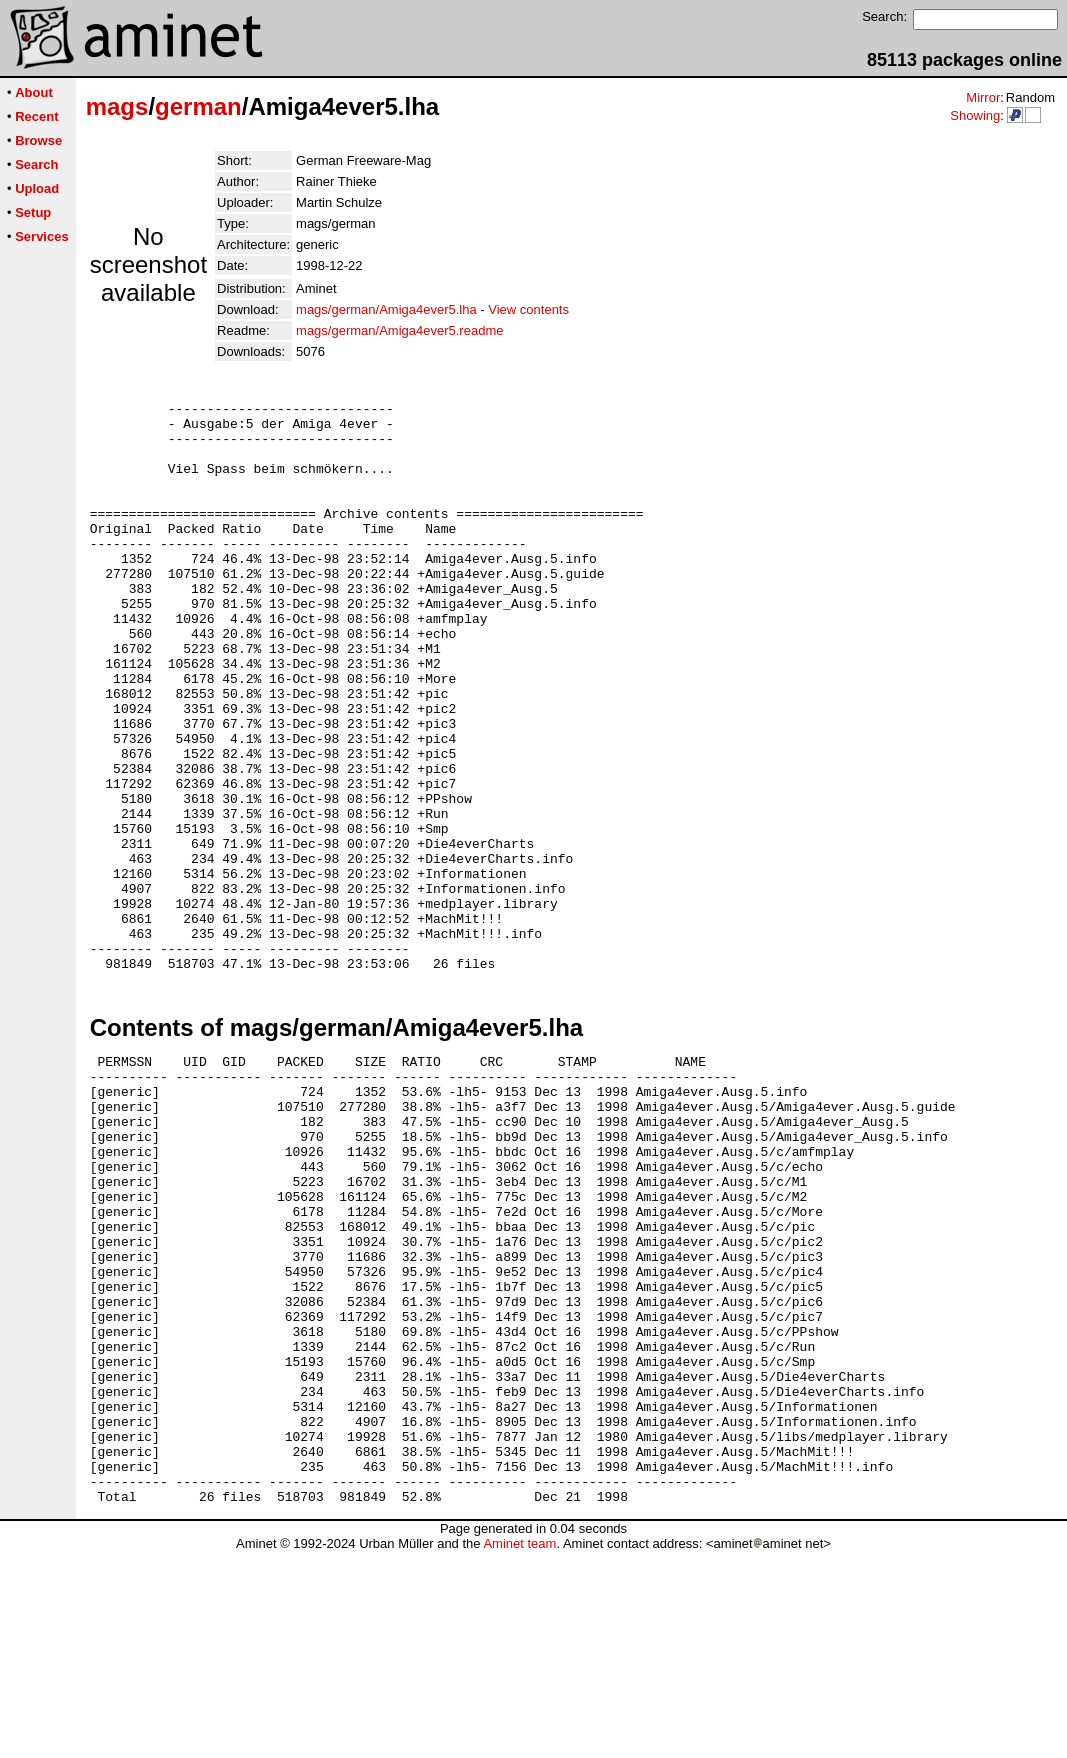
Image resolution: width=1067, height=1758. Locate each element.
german (198, 106)
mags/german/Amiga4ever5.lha (386, 309)
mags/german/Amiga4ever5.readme (399, 330)
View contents (528, 309)
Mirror (983, 97)
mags (117, 106)
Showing (975, 115)
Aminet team (519, 1750)
